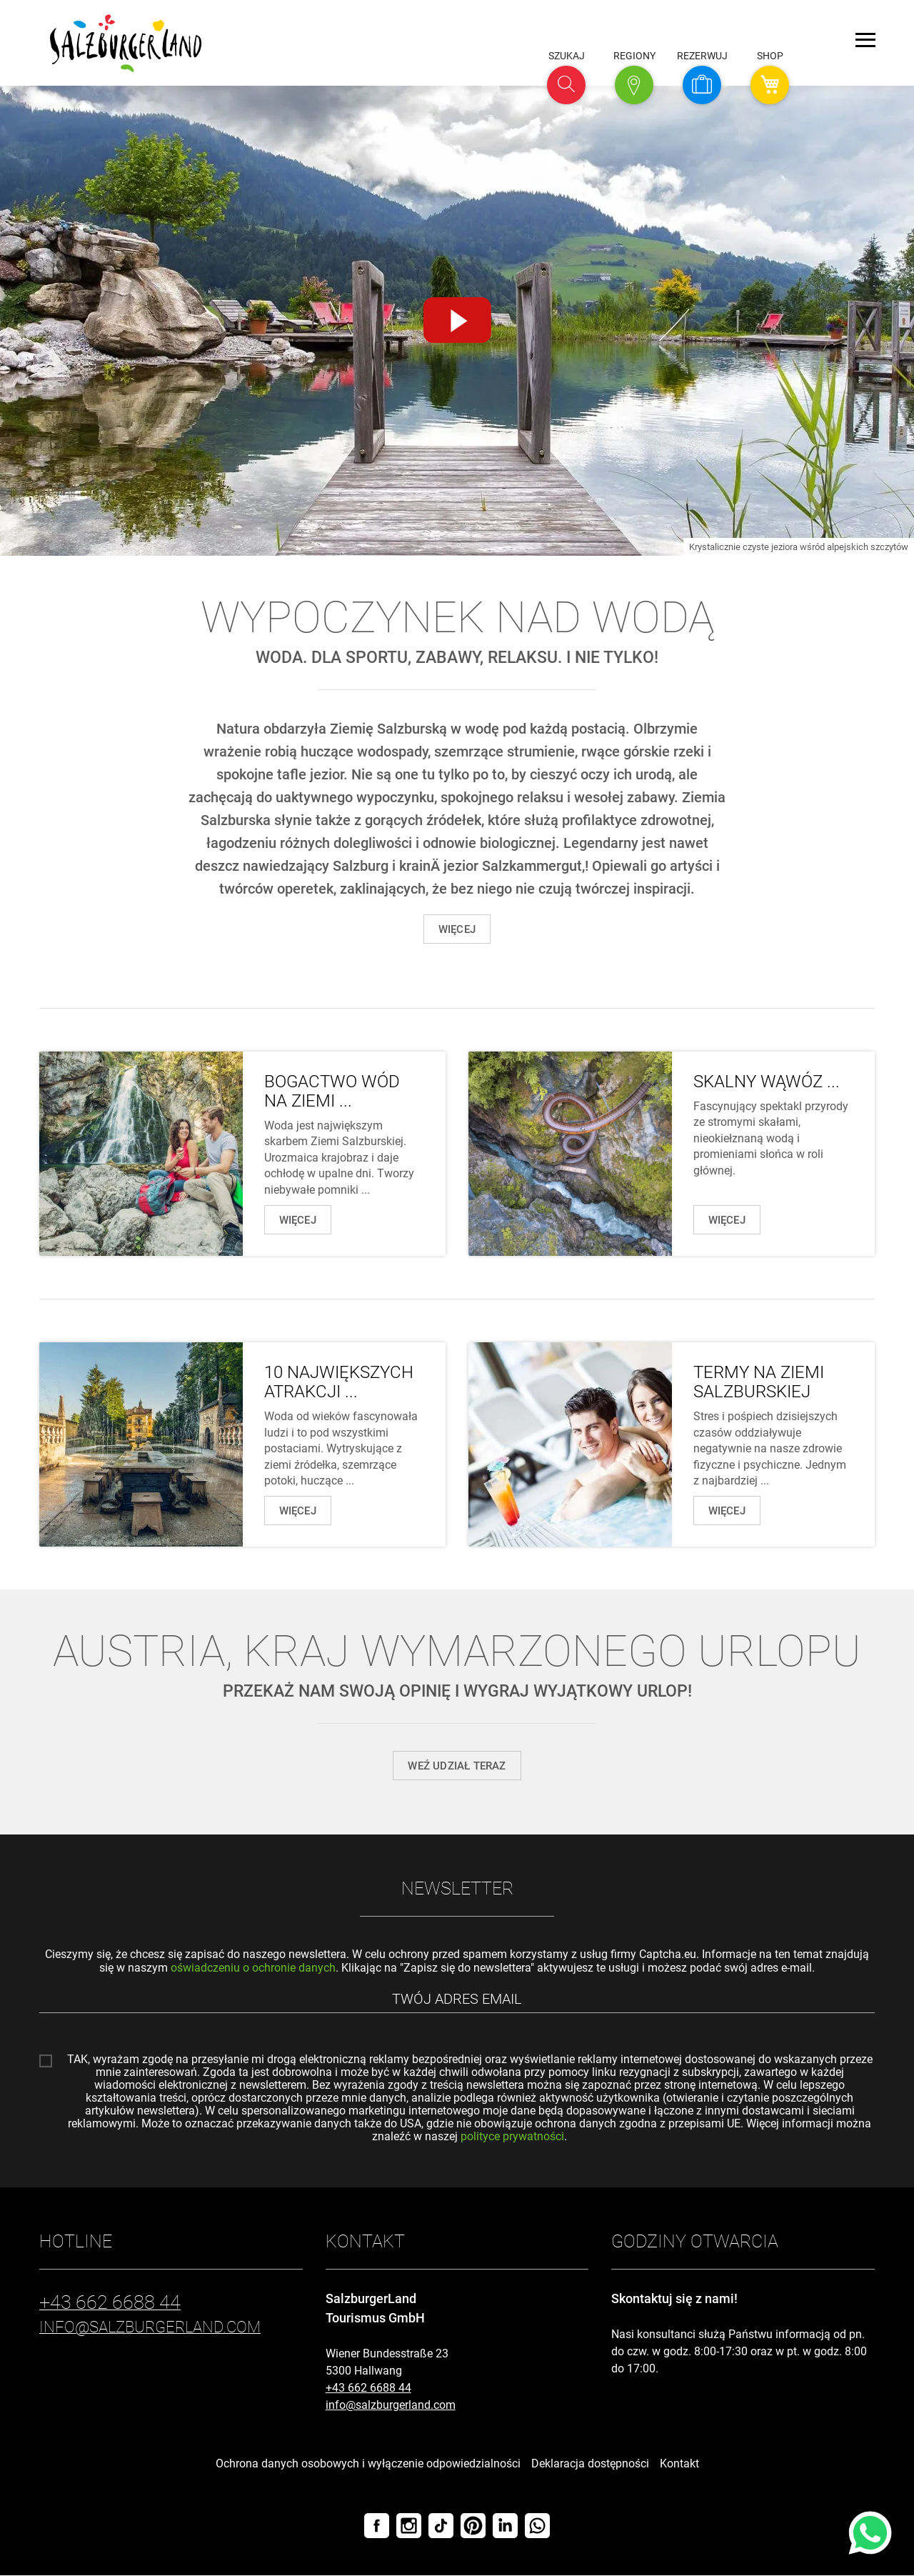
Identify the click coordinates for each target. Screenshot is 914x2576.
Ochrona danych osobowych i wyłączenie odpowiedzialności (368, 2464)
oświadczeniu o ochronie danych (253, 1968)
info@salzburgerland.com (391, 2405)
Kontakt (679, 2464)
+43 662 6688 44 (368, 2388)
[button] (566, 85)
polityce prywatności (512, 2137)
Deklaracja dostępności (590, 2464)
